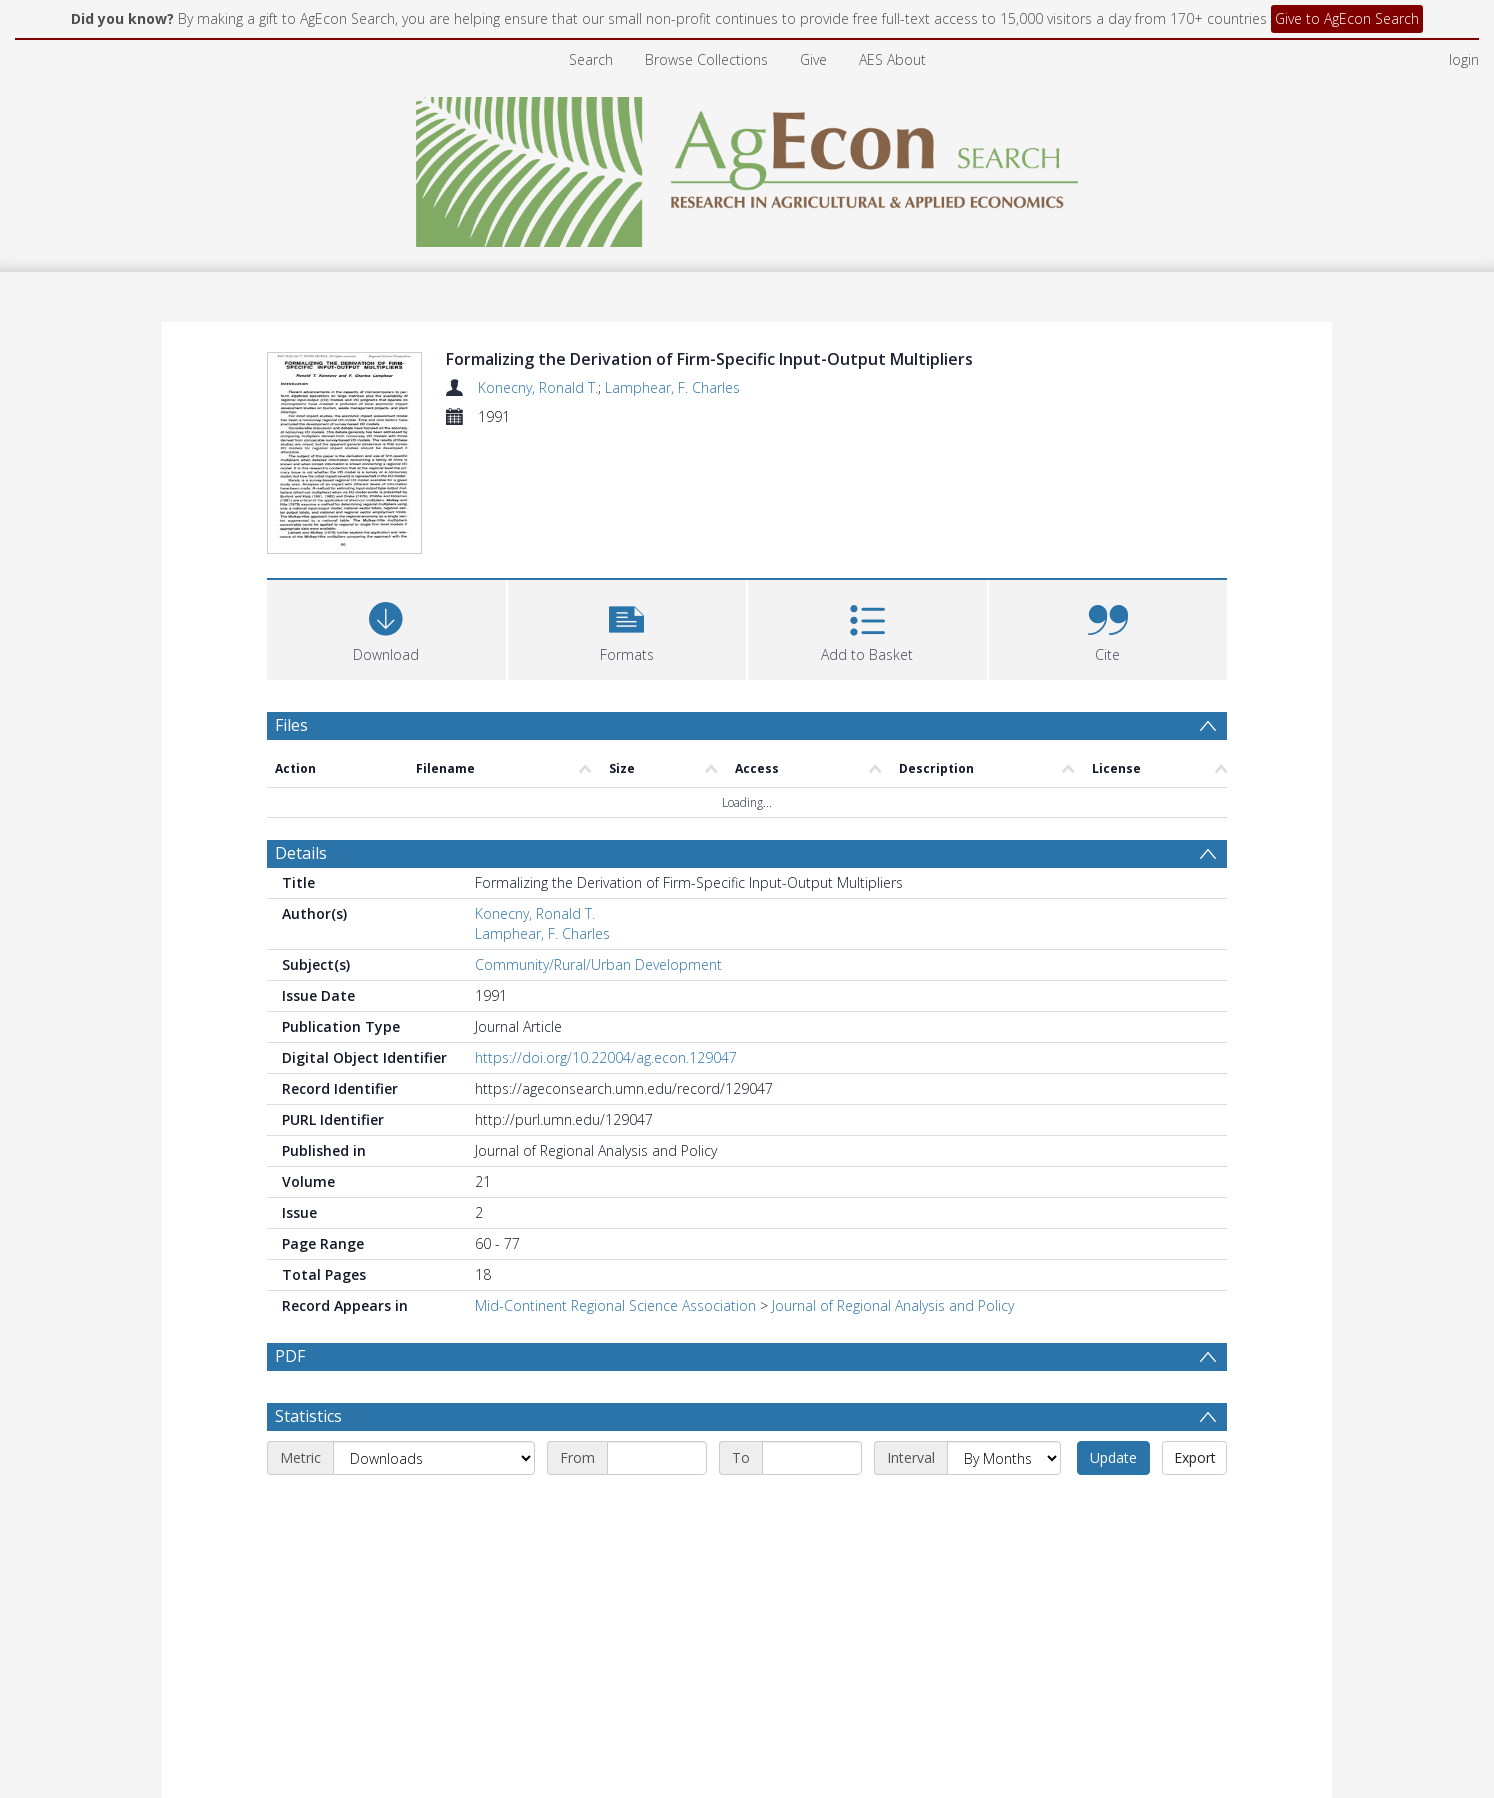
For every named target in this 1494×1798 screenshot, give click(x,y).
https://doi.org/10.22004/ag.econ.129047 (606, 937)
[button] (627, 506)
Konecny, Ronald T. (538, 387)
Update (1113, 1337)
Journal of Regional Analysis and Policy (893, 1185)
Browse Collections (706, 59)
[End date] (812, 1338)
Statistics (308, 1296)
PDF (290, 1236)
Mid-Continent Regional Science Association (615, 1185)
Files (291, 604)
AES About (892, 59)
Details (301, 733)
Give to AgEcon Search (1347, 18)
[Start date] (657, 1338)
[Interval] (1004, 1338)
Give (813, 59)
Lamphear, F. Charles (672, 387)
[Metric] (434, 1338)
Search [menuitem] (591, 59)
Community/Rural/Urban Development (598, 844)
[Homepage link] (747, 166)
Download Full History (1146, 1700)
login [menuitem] (1464, 59)
